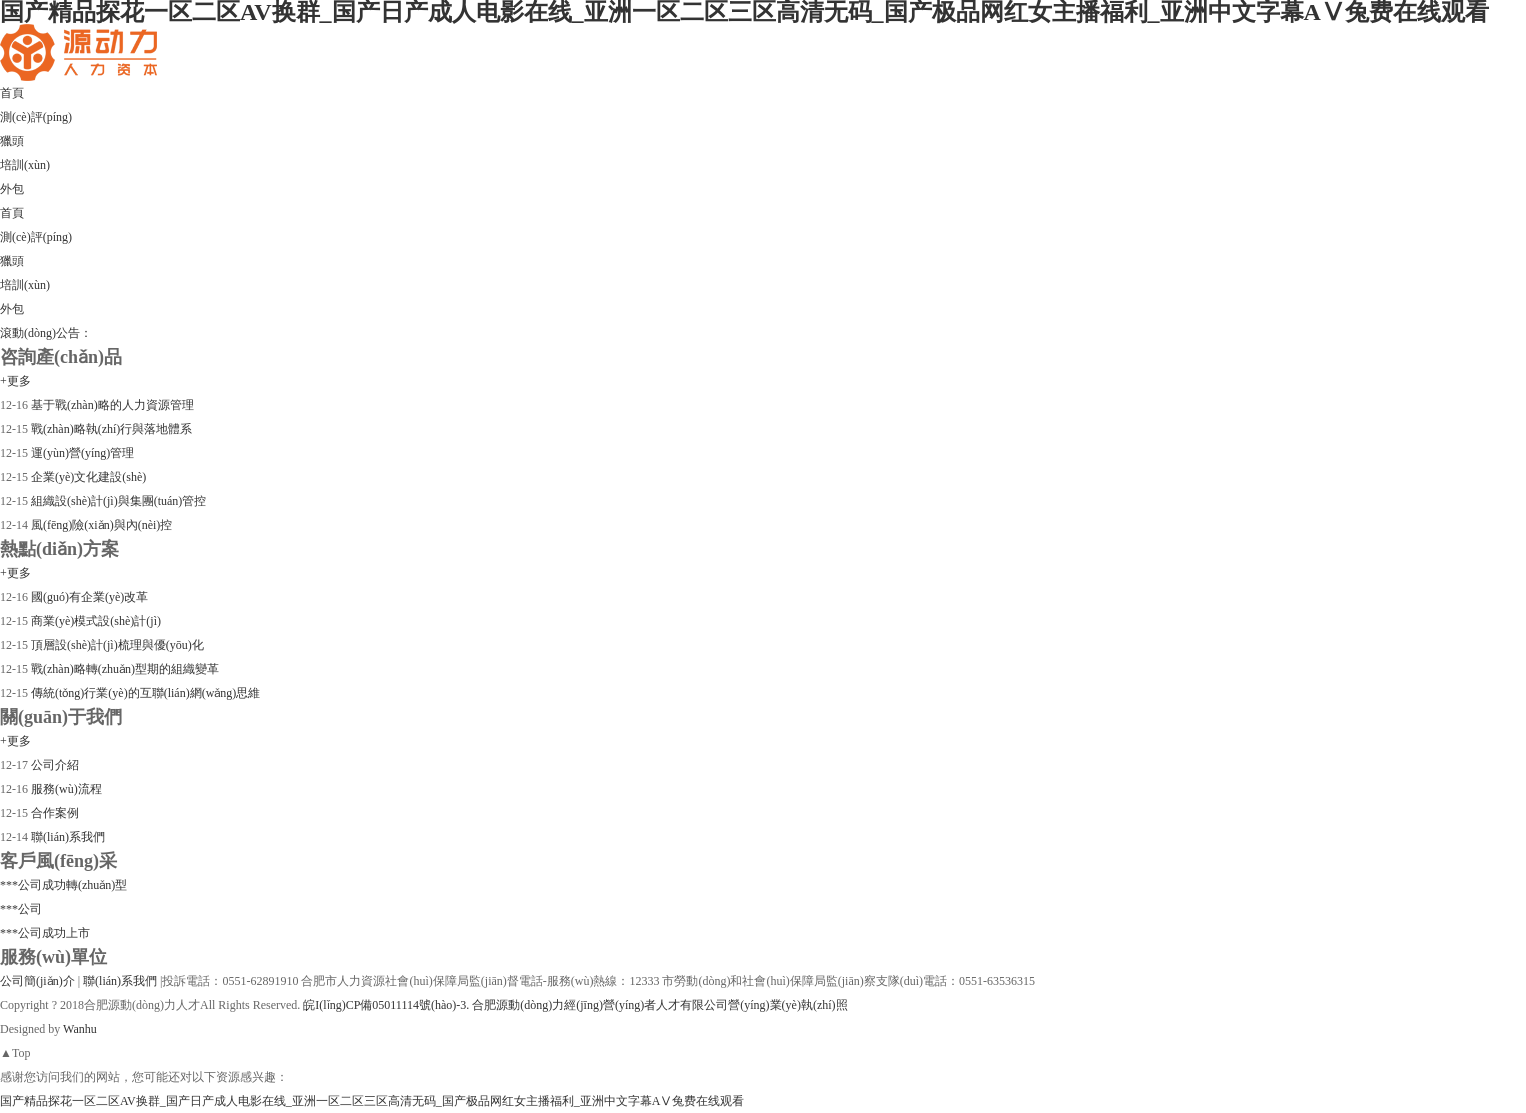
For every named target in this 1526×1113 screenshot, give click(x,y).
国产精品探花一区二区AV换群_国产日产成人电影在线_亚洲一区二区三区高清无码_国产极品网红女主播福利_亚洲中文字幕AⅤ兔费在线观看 (372, 1101)
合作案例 (53, 813)
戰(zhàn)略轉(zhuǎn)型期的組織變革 (123, 669)
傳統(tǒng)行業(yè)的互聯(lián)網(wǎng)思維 (144, 693)
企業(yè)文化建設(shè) (87, 477)
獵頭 (12, 261)
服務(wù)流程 (65, 789)
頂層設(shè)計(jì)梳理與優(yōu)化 (116, 645)
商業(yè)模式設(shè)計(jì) (94, 621)
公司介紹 (53, 765)
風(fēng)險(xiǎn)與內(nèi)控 (100, 525)
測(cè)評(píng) (36, 237)
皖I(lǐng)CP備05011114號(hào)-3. (386, 1005)
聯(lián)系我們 (66, 837)
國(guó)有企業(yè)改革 (88, 597)
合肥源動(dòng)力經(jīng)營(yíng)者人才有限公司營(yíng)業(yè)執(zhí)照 (659, 1005)
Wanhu (80, 1029)
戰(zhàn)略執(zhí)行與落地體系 (110, 429)
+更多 (15, 381)
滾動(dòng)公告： (46, 333)
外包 (12, 309)
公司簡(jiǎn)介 (39, 981)
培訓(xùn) (25, 285)
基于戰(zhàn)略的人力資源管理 (111, 405)
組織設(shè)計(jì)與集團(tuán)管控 (117, 501)
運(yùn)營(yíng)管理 (81, 453)
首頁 (12, 213)
